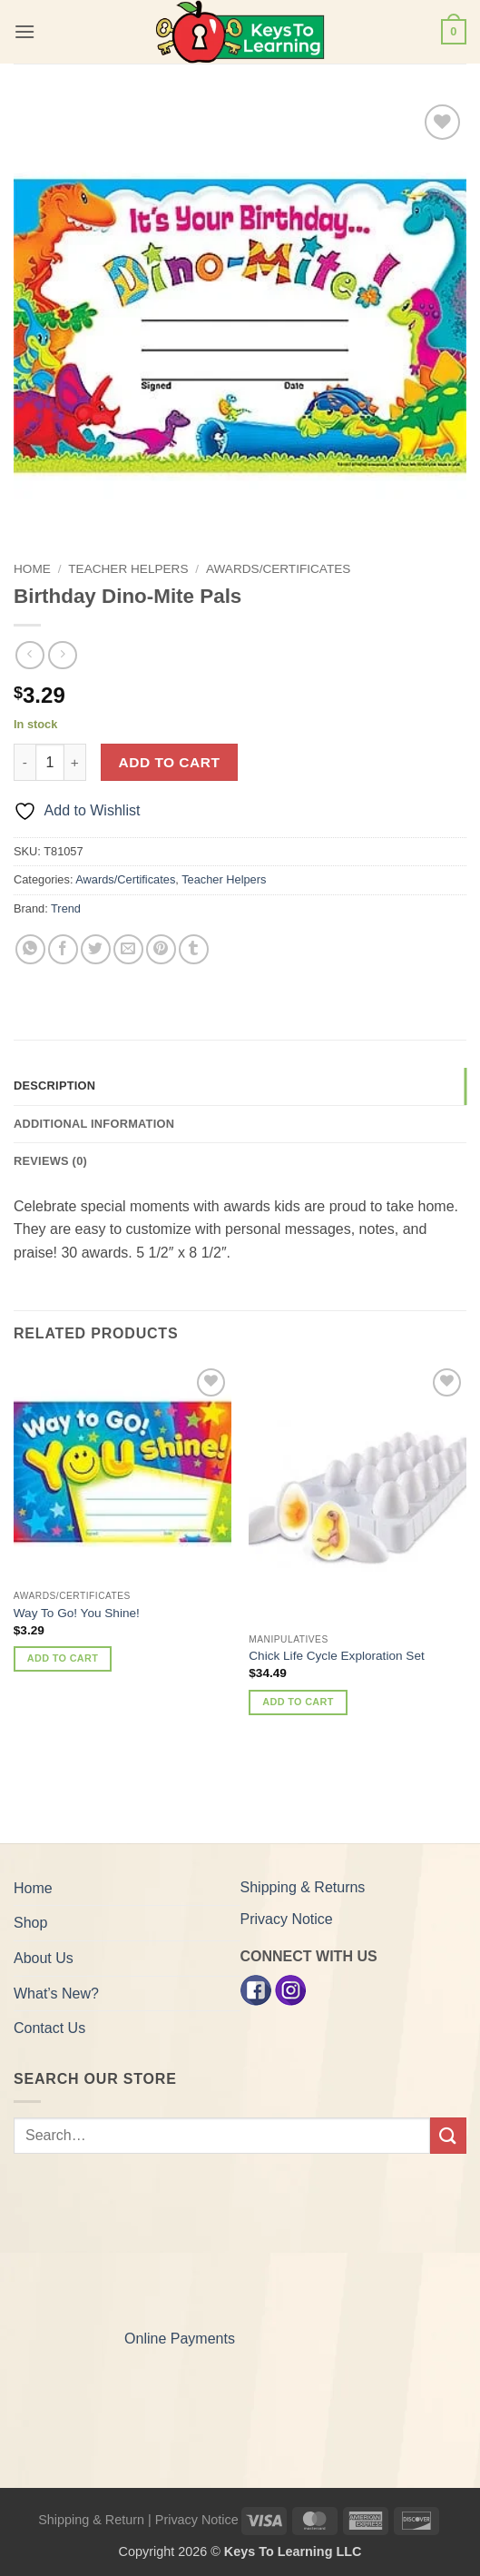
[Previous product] (62, 655)
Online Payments (179, 2338)
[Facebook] (255, 1989)
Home (32, 569)
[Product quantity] (49, 762)
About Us (43, 1958)
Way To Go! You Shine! (77, 1613)
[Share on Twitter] (96, 949)
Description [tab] (54, 1085)
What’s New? (56, 1993)
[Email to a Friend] (128, 949)
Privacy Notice (286, 1919)
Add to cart (169, 762)
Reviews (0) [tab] (50, 1161)
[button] (24, 31)
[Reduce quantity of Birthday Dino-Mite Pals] (24, 762)
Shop (30, 1922)
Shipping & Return (91, 2519)
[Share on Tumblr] (194, 949)
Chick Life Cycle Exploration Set (336, 1656)
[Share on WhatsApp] (30, 949)
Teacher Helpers (128, 569)
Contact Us (49, 2028)
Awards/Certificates (278, 569)
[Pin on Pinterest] (161, 949)
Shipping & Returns (303, 1887)
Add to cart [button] (62, 1658)
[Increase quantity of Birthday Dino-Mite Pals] (75, 762)
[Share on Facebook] (63, 949)
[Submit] (448, 2135)
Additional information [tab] (94, 1123)
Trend (66, 908)
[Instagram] (290, 1989)
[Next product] (29, 655)
